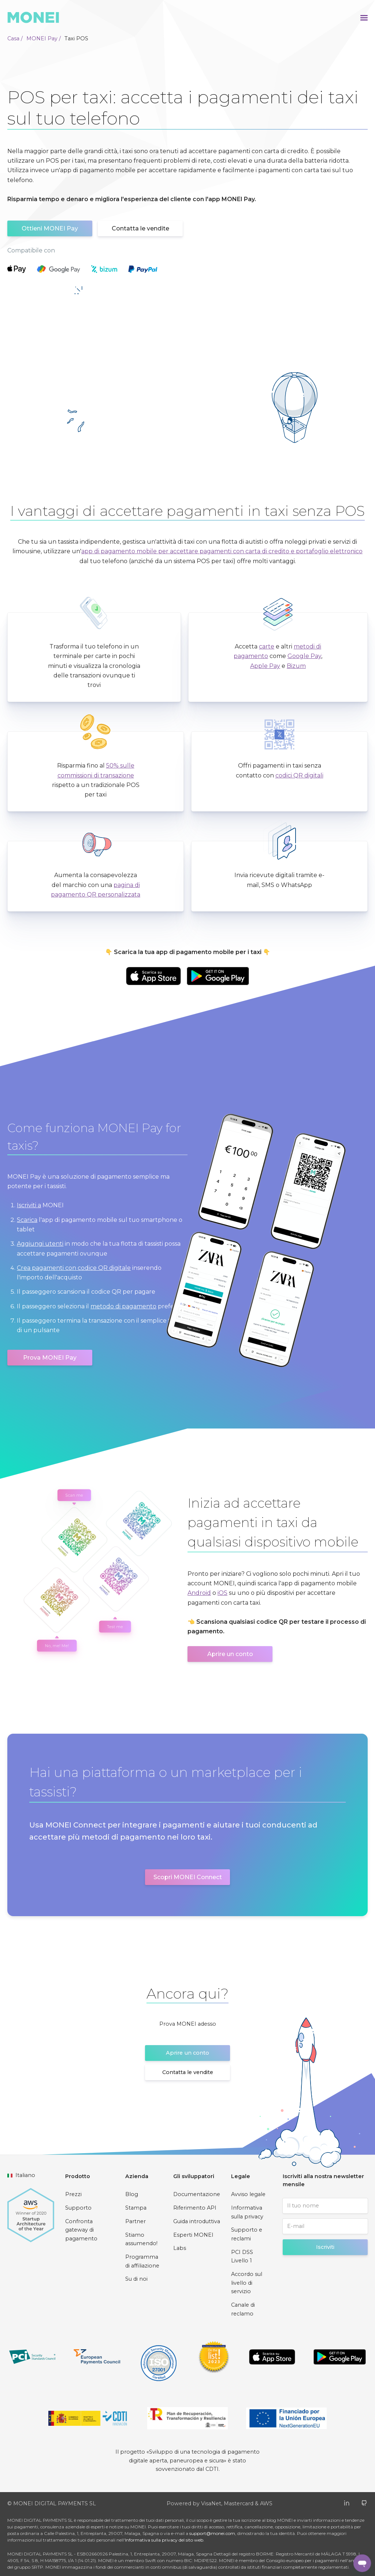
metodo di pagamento (123, 1306)
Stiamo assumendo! (141, 2239)
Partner (135, 2221)
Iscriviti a (29, 1205)
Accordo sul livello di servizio (246, 2283)
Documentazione (196, 2194)
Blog (131, 2194)
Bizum (296, 665)
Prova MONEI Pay (50, 1357)
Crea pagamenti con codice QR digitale (74, 1267)
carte (266, 646)
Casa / (15, 38)
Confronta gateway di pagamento (81, 2230)
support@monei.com (212, 2533)
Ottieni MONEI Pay (50, 228)
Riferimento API (194, 2207)
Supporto (78, 2207)
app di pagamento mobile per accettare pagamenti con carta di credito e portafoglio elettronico (222, 551)
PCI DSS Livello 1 (242, 2256)
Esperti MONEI (193, 2235)
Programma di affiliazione (142, 2261)
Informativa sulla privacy (247, 2212)
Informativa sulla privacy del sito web (164, 2540)
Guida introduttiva (196, 2221)
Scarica (27, 1219)
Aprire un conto (230, 1654)
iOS (222, 1592)
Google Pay (304, 656)
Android (199, 1592)
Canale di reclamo (243, 2309)
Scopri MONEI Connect (187, 1877)
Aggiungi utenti (40, 1243)
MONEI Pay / (43, 38)
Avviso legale (248, 2194)
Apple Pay (265, 665)
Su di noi (136, 2279)
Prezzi (73, 2194)
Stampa (135, 2207)
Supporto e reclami (246, 2234)
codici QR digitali (299, 775)
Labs (179, 2248)
